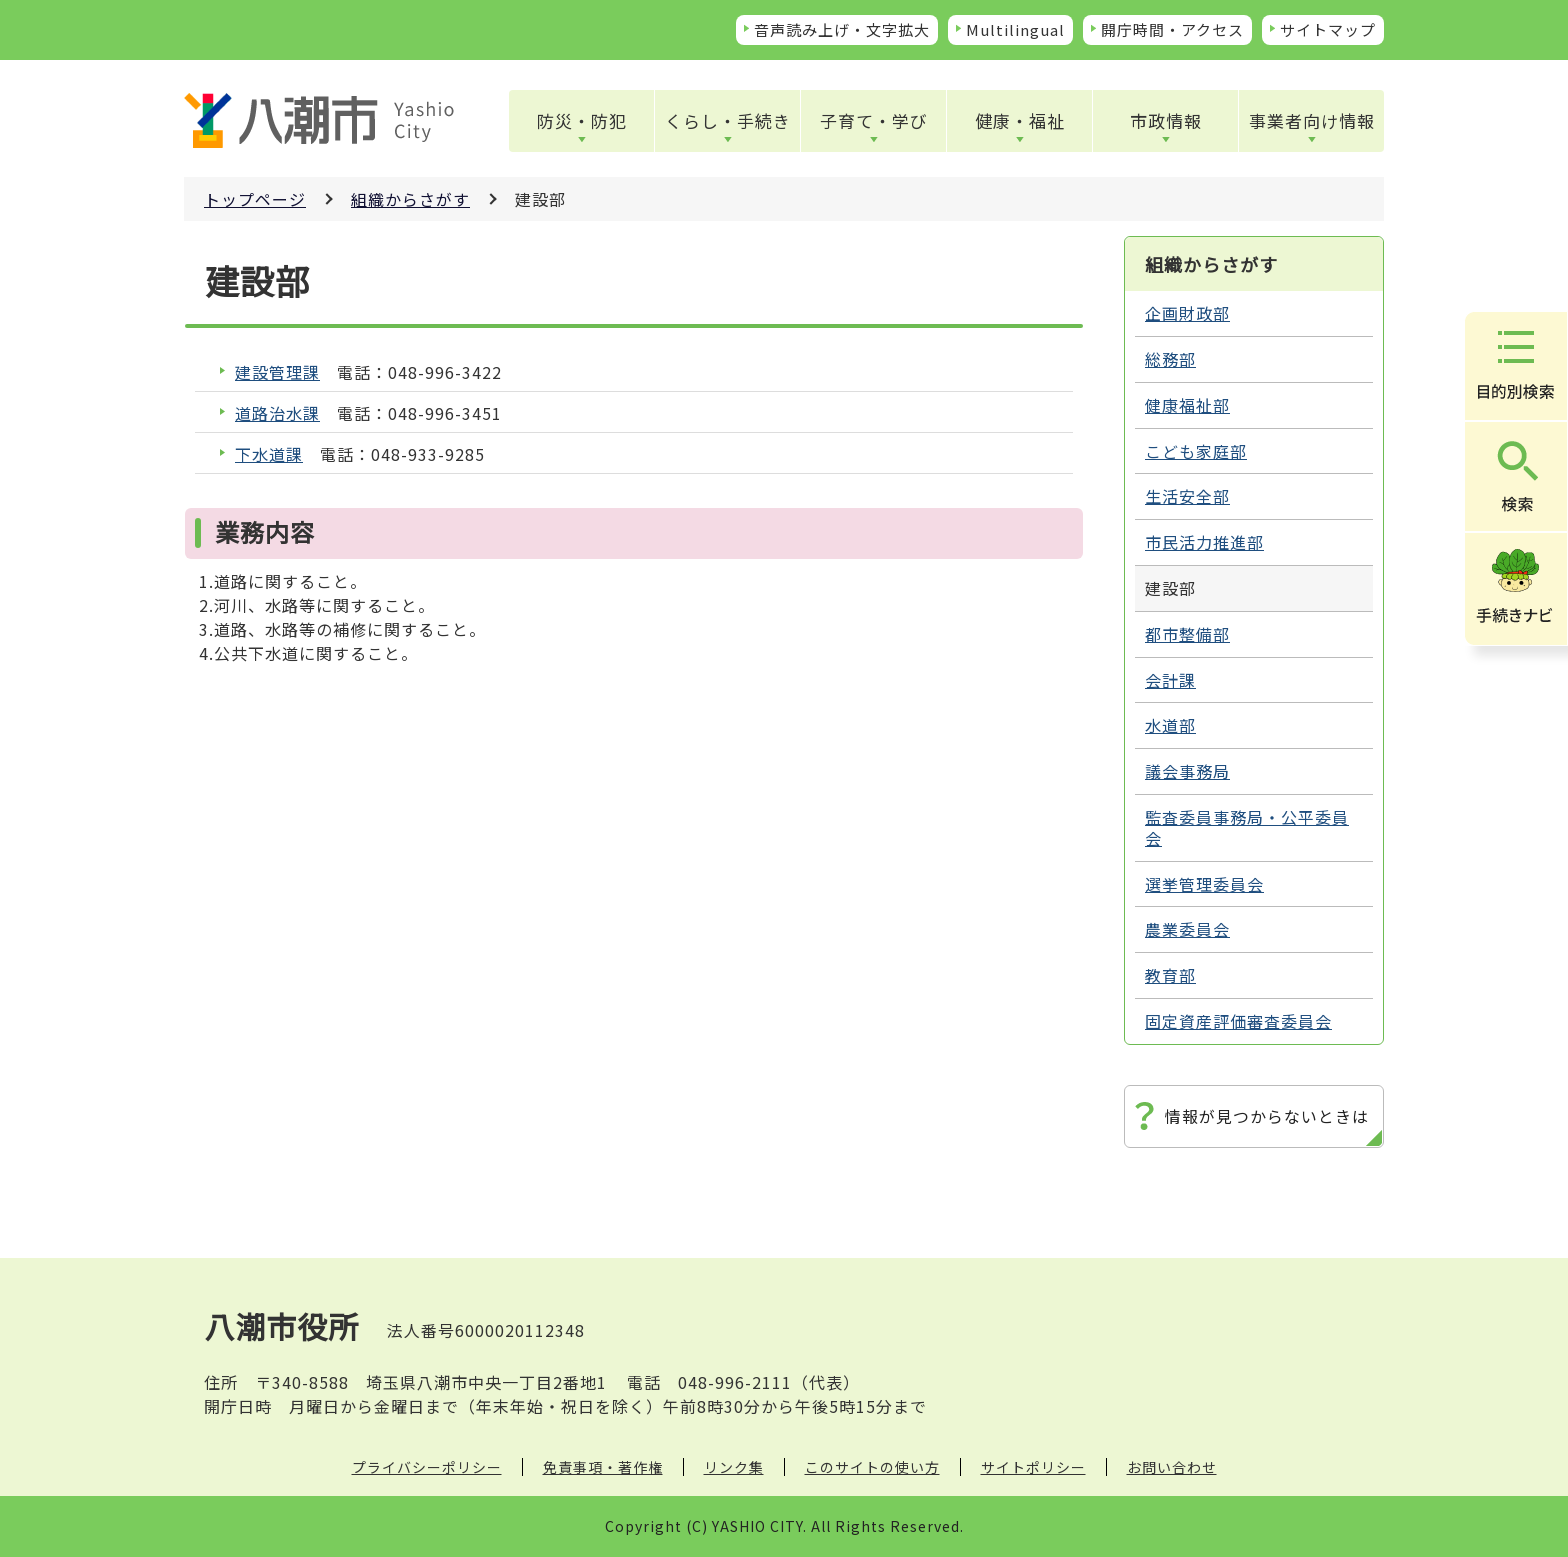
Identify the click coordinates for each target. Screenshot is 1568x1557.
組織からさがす (410, 199)
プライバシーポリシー (427, 1467)
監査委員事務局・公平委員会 (1247, 827)
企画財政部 (1187, 313)
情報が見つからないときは (1267, 1116)
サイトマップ (1328, 29)
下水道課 (269, 454)
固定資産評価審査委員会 (1238, 1021)
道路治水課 (277, 413)
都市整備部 (1187, 634)
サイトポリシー (1033, 1467)
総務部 (1170, 359)
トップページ (255, 199)
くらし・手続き (728, 120)
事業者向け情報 (1312, 120)
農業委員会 (1187, 929)
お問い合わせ (1172, 1467)
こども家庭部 (1196, 451)
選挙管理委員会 (1204, 884)
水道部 (1170, 725)
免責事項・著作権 (603, 1467)
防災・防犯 (582, 120)
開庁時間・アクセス (1172, 29)
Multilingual (1015, 29)
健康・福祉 (1020, 120)
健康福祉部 (1187, 405)
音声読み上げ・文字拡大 (842, 29)
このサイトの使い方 (872, 1467)
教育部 (1170, 975)
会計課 (1170, 680)
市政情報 (1166, 120)
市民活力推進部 (1204, 542)
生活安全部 (1187, 496)
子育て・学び (874, 120)
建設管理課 (277, 372)
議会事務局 (1187, 771)
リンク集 (734, 1467)
